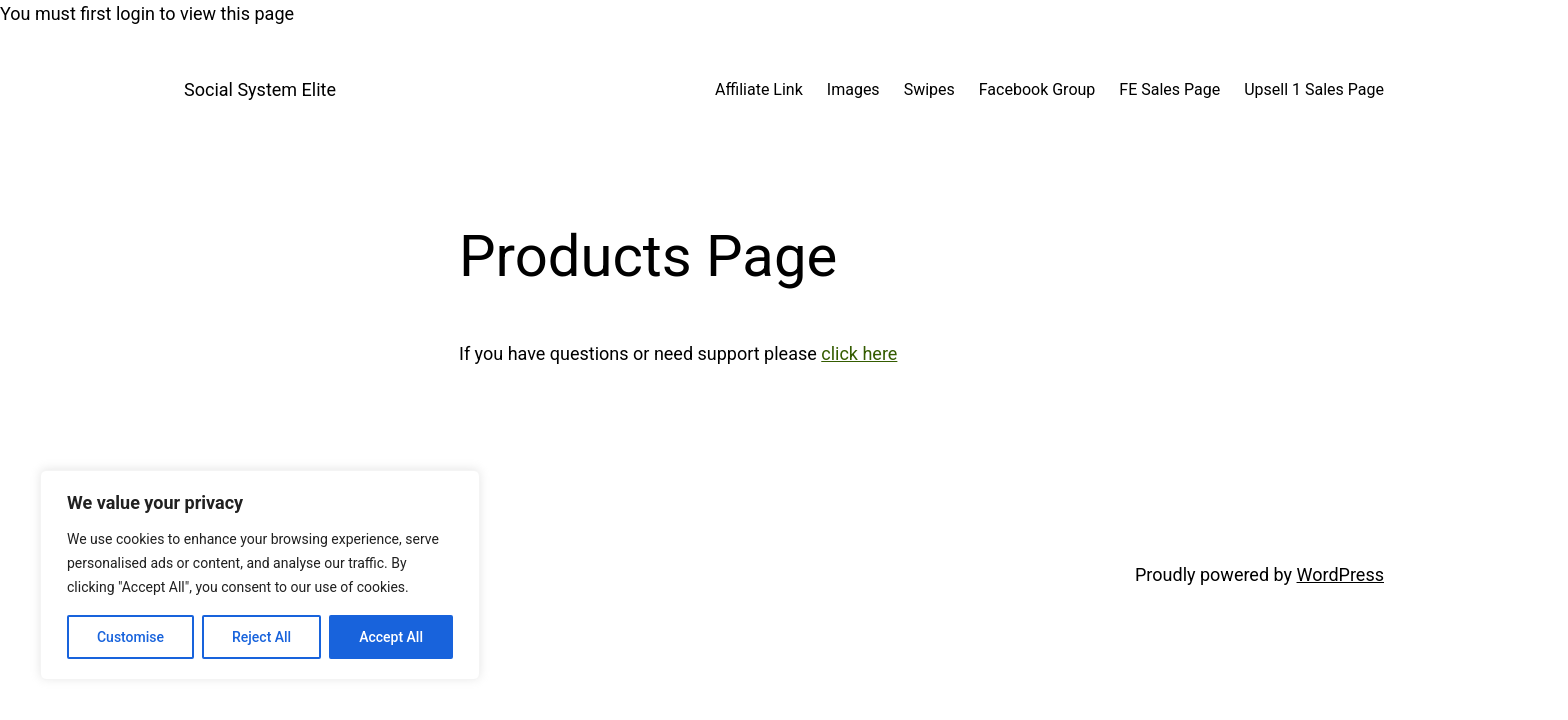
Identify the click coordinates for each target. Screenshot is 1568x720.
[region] (260, 575)
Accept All (391, 637)
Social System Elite (260, 89)
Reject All (261, 637)
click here (859, 353)
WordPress (1340, 574)
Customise (130, 637)
